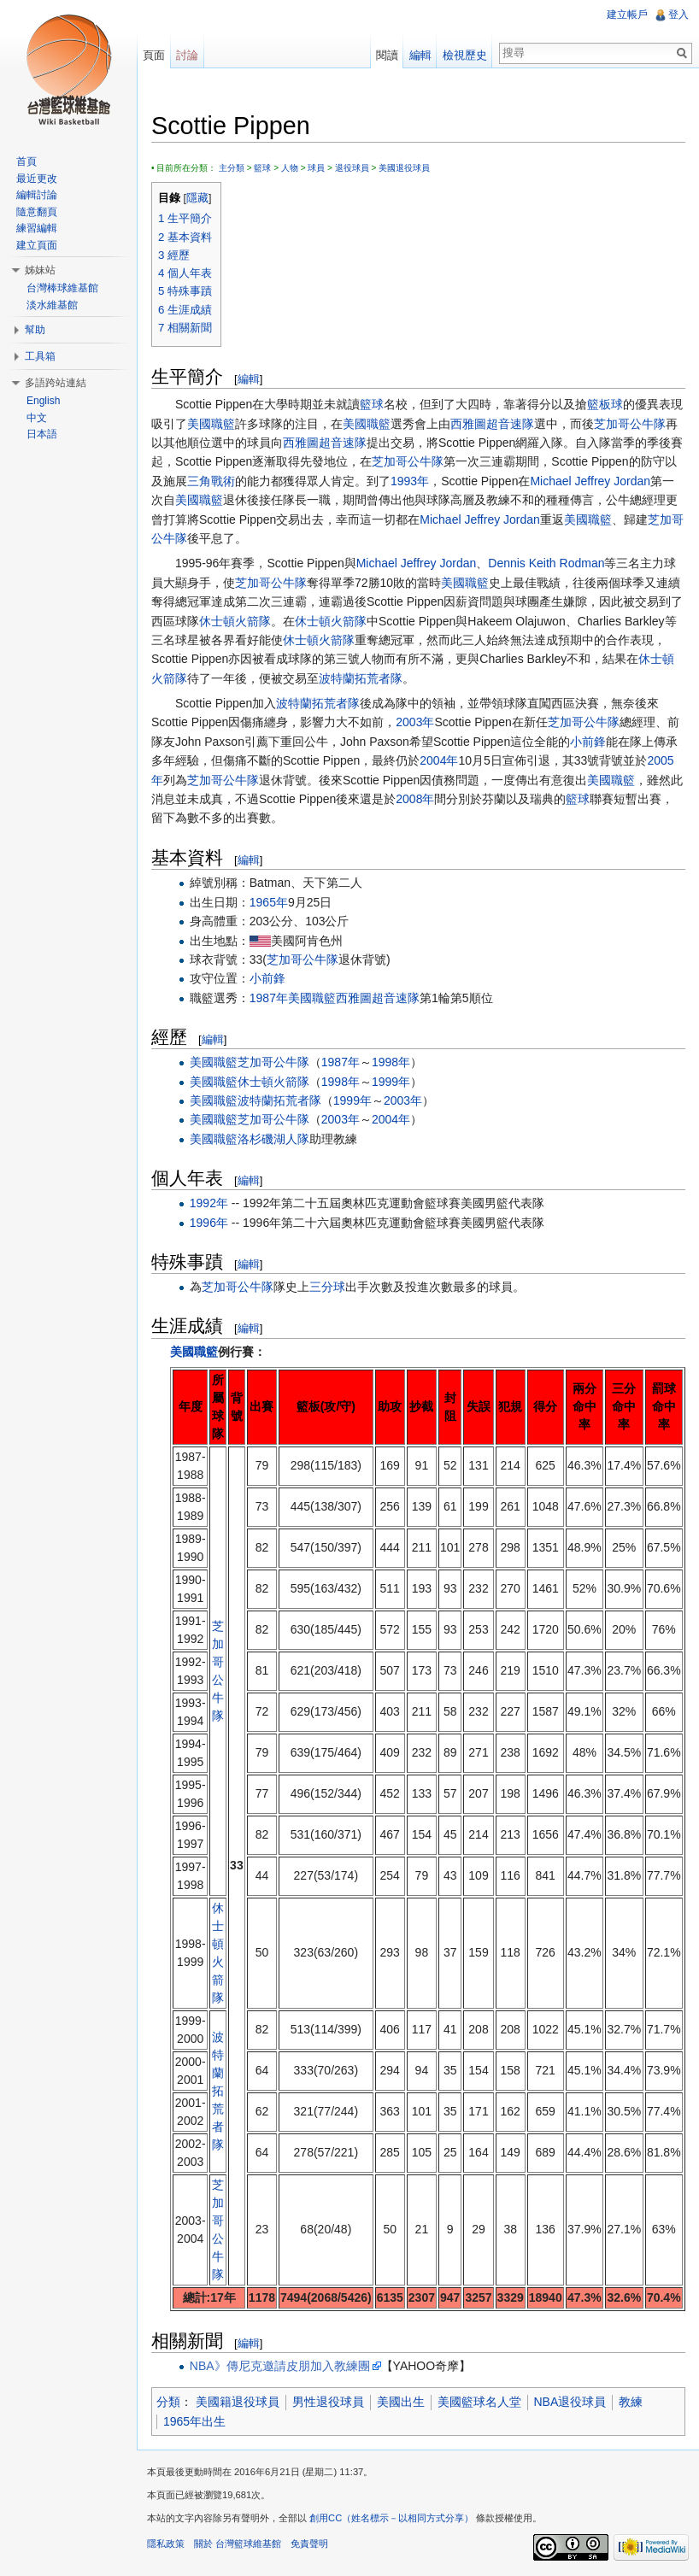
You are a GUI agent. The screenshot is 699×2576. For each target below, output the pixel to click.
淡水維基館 (52, 305)
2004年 (439, 760)
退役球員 (352, 168)
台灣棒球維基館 (62, 288)
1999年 (391, 1081)
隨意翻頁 (36, 212)
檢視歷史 (465, 55)
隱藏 (197, 198)
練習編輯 (36, 228)
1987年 (269, 998)
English (43, 401)
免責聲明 (309, 2543)
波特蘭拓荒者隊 (360, 678)
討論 (187, 55)
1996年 (209, 1222)
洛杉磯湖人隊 (273, 1139)
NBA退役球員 (570, 2402)
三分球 (327, 1287)
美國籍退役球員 (237, 2402)
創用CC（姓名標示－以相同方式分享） (391, 2518)
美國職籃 (211, 424)
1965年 (269, 902)
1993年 (410, 481)
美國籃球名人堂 (479, 2402)
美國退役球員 (404, 168)
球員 (316, 168)
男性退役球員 (328, 2402)
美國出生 (401, 2402)
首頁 (26, 161)
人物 (289, 168)
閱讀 (387, 55)
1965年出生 (194, 2421)
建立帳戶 (627, 15)
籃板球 (605, 404)
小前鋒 (588, 741)
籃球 (262, 168)
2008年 (415, 799)
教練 (631, 2402)
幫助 (35, 330)
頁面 (154, 55)
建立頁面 (36, 245)
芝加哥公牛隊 (630, 424)
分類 (168, 2402)
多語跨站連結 (55, 383)
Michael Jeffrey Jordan (590, 481)
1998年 (391, 1062)
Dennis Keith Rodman (546, 563)
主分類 (231, 168)
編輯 (249, 379)
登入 (678, 15)
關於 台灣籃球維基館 (237, 2543)
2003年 (415, 722)
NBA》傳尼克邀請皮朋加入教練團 (280, 2366)
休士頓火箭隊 (235, 621)
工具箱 (40, 356)
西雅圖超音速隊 (492, 424)
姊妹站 (40, 270)
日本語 (41, 434)
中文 (36, 418)
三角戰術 (211, 481)
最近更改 (36, 179)
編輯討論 (36, 195)
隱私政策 (166, 2543)
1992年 (209, 1203)
